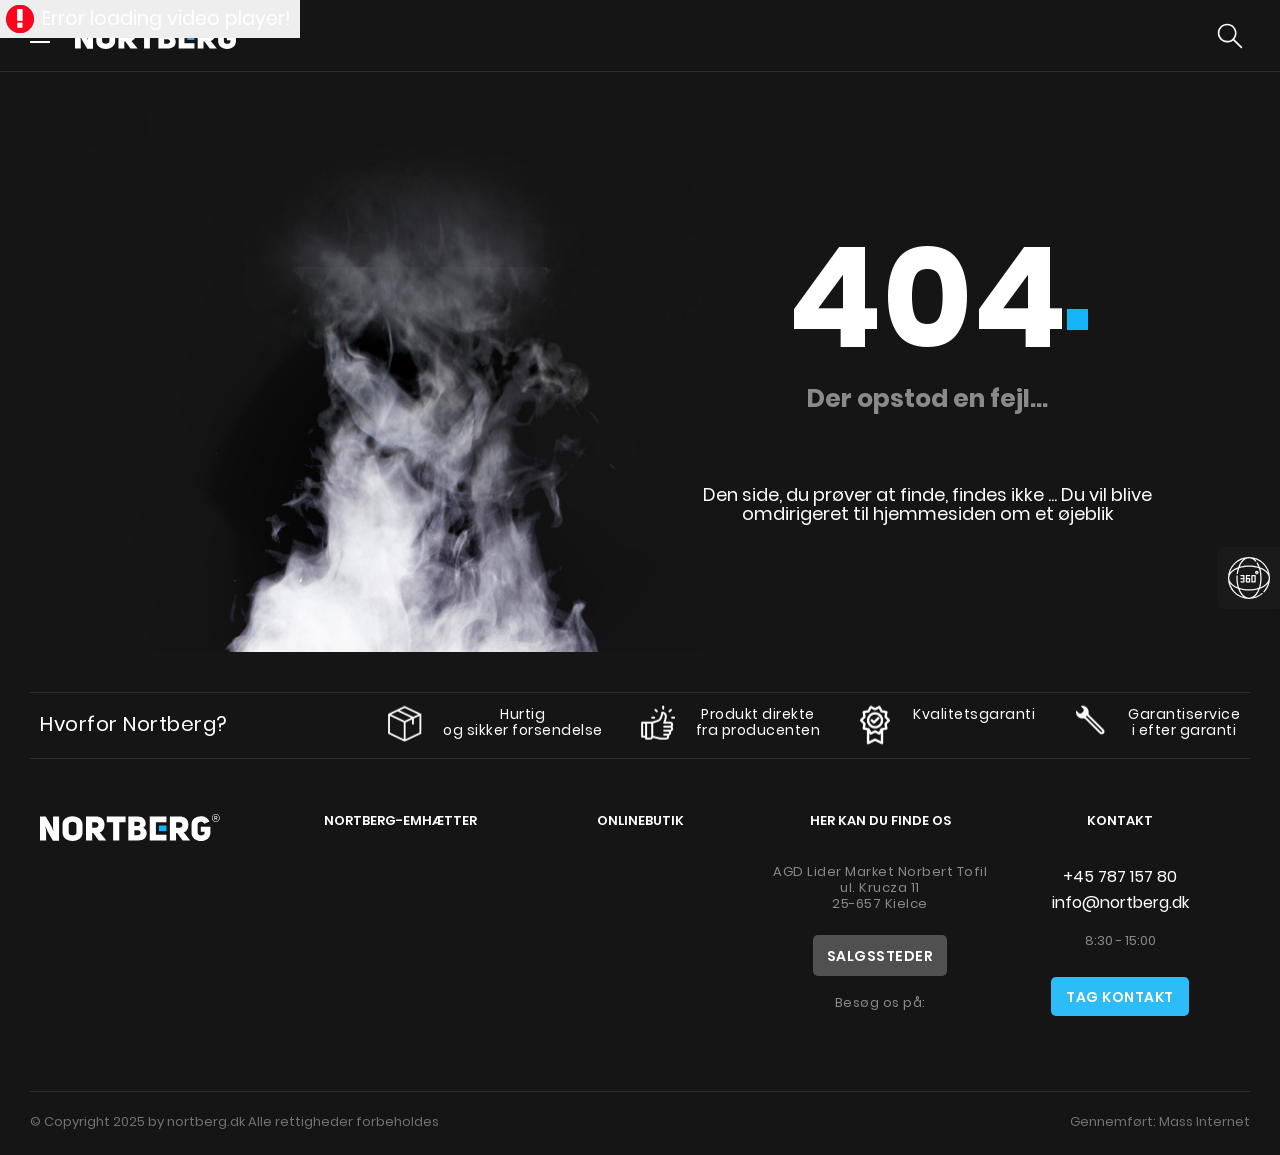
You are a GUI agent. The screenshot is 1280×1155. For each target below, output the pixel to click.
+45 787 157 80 (1120, 876)
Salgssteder (880, 956)
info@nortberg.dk (1120, 902)
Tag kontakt (1120, 997)
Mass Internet (1204, 1121)
